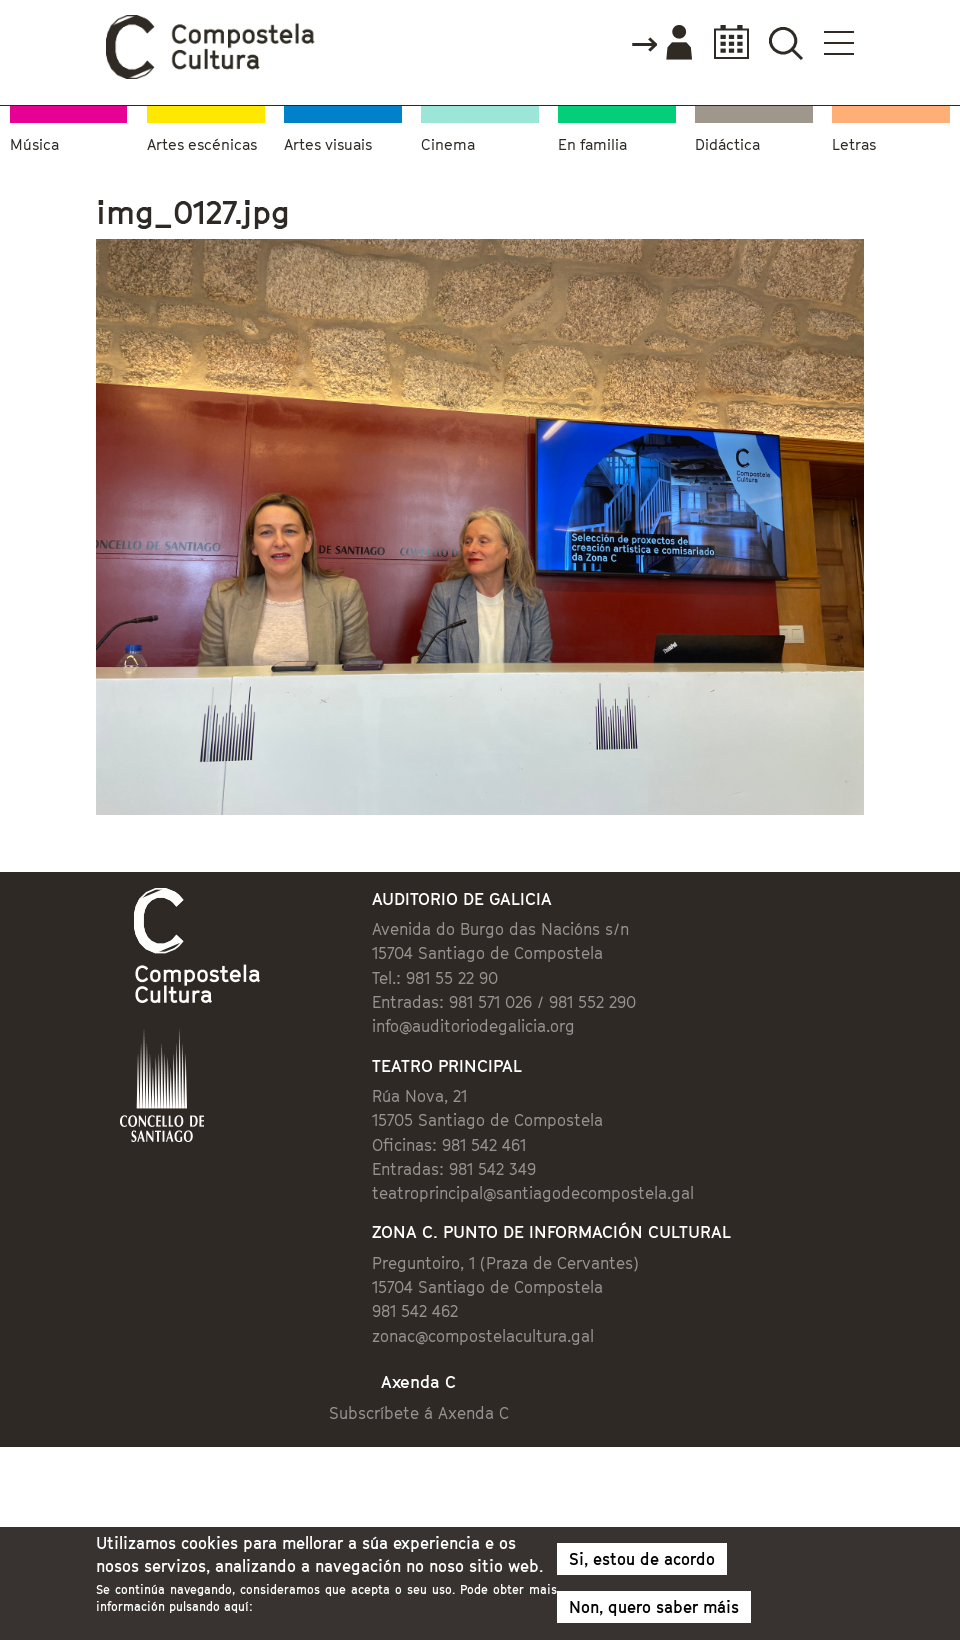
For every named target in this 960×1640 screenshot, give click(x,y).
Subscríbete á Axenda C (419, 1413)
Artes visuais (328, 144)
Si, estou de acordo (642, 1566)
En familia (592, 144)
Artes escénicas (202, 144)
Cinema (448, 144)
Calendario (725, 42)
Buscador (785, 42)
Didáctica (727, 144)
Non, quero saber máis (654, 1614)
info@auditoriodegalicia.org (473, 1026)
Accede (661, 44)
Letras (854, 144)
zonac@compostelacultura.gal (483, 1336)
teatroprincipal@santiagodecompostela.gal (533, 1193)
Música (34, 144)
